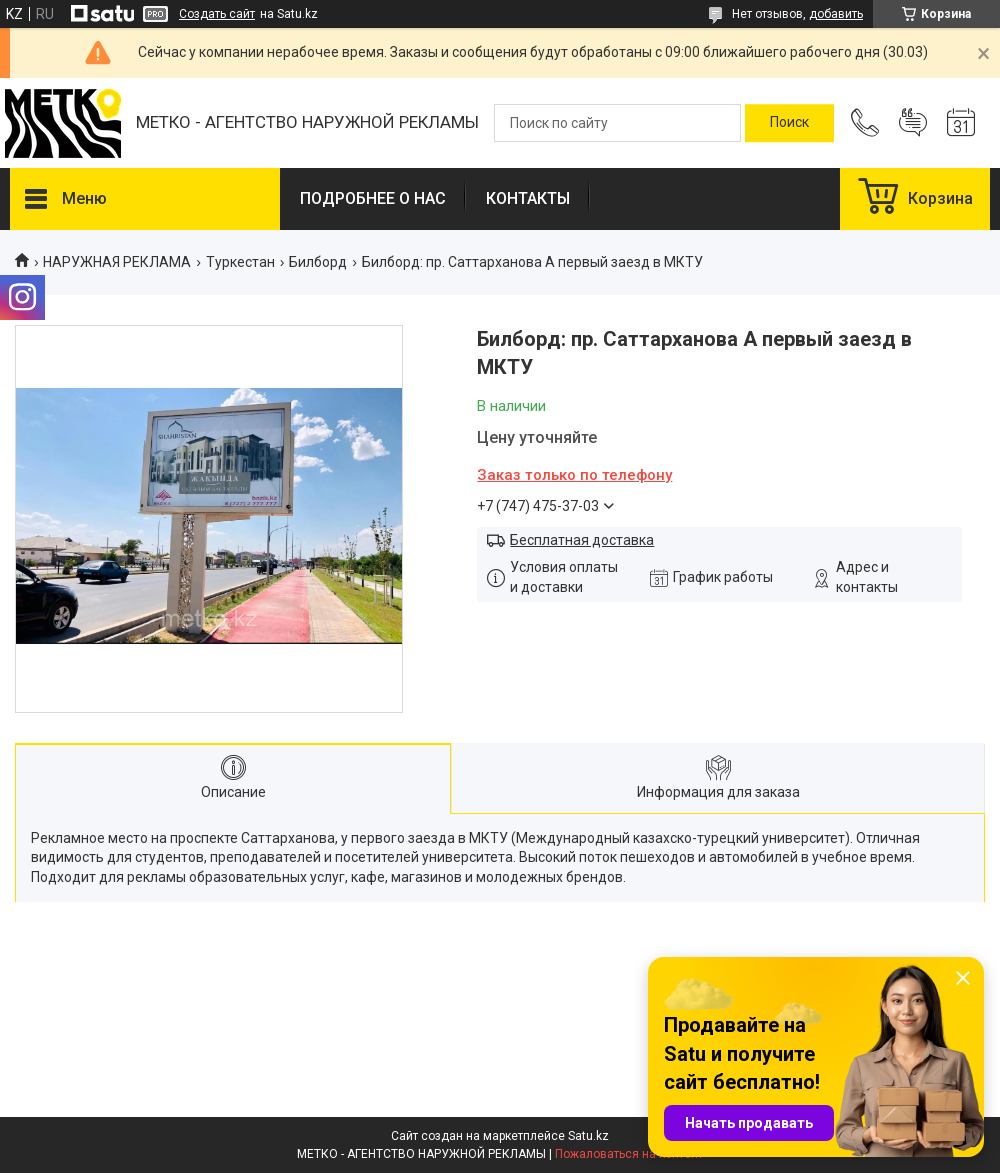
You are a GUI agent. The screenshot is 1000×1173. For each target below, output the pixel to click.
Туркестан (240, 262)
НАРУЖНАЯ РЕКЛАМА (117, 262)
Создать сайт (217, 14)
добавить (836, 14)
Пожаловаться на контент (629, 1154)
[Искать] (789, 123)
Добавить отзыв (913, 123)
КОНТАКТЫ (528, 198)
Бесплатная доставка (582, 540)
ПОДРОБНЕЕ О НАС (373, 198)
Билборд (318, 262)
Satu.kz (588, 1136)
